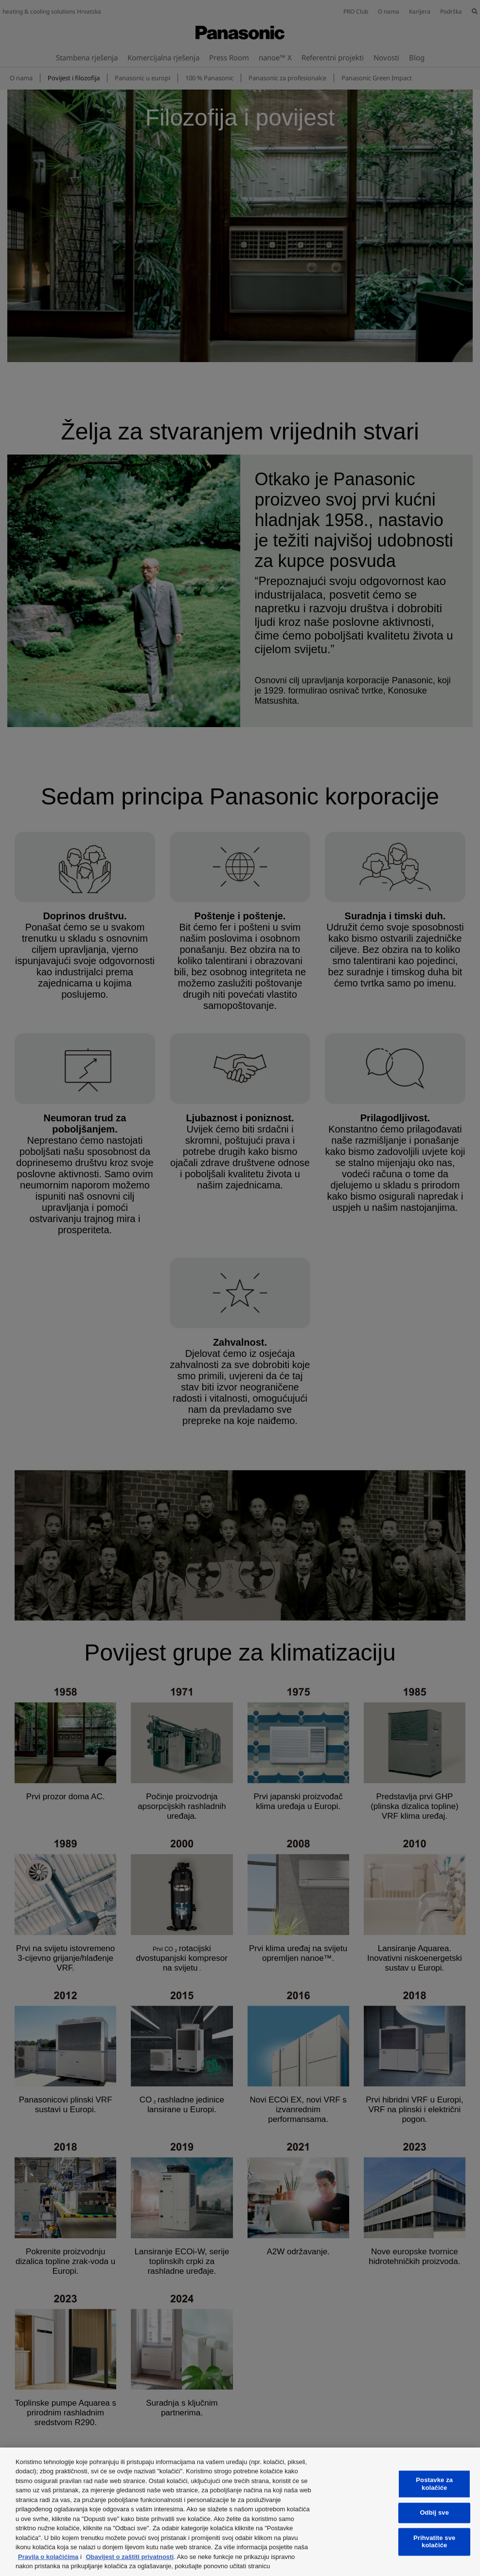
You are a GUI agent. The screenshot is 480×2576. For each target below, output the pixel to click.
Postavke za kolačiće (434, 2483)
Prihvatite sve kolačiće (434, 2541)
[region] (240, 2512)
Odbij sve (434, 2513)
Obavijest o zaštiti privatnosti (130, 2556)
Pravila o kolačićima (48, 2556)
